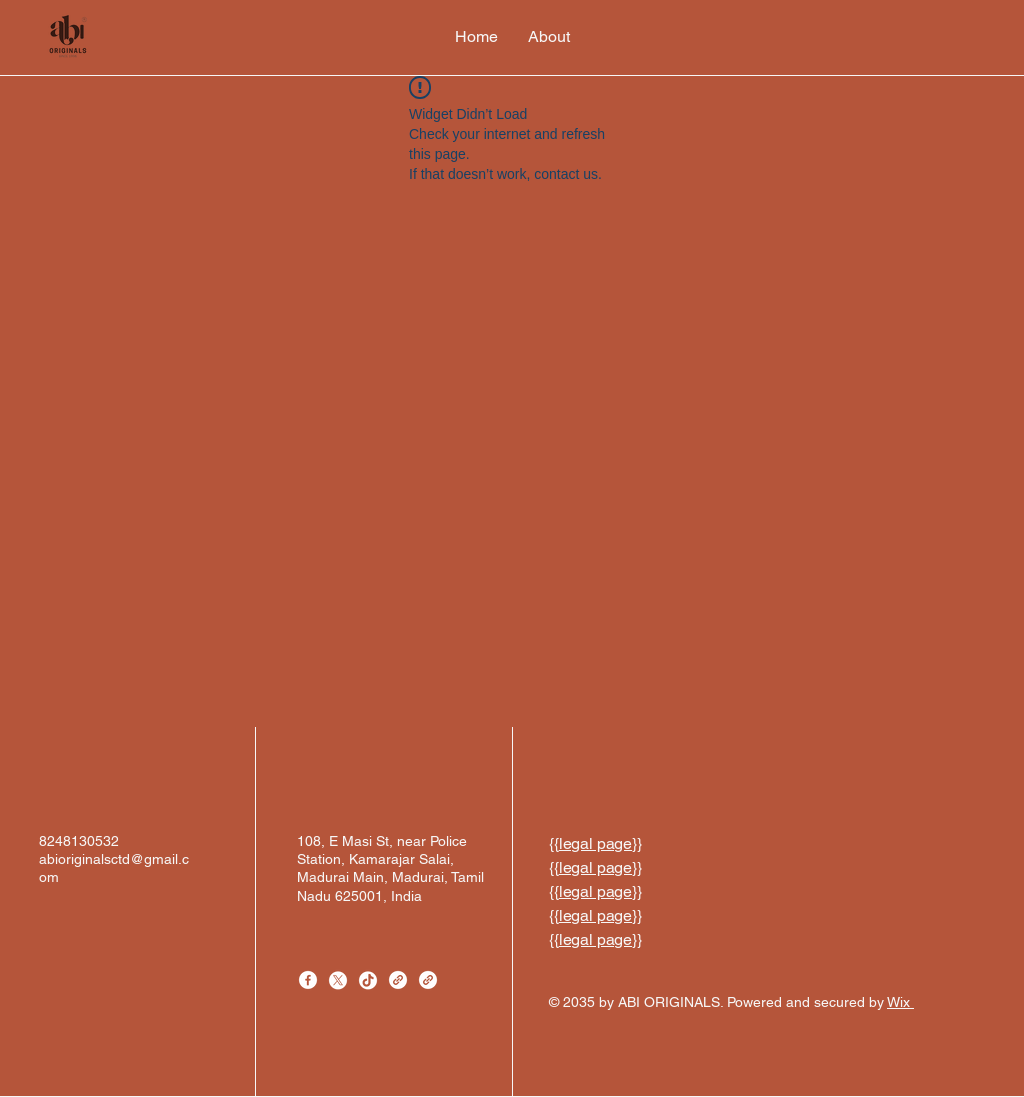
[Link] (398, 980)
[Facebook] (308, 980)
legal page (595, 843)
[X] (338, 980)
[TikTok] (368, 980)
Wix (900, 1002)
